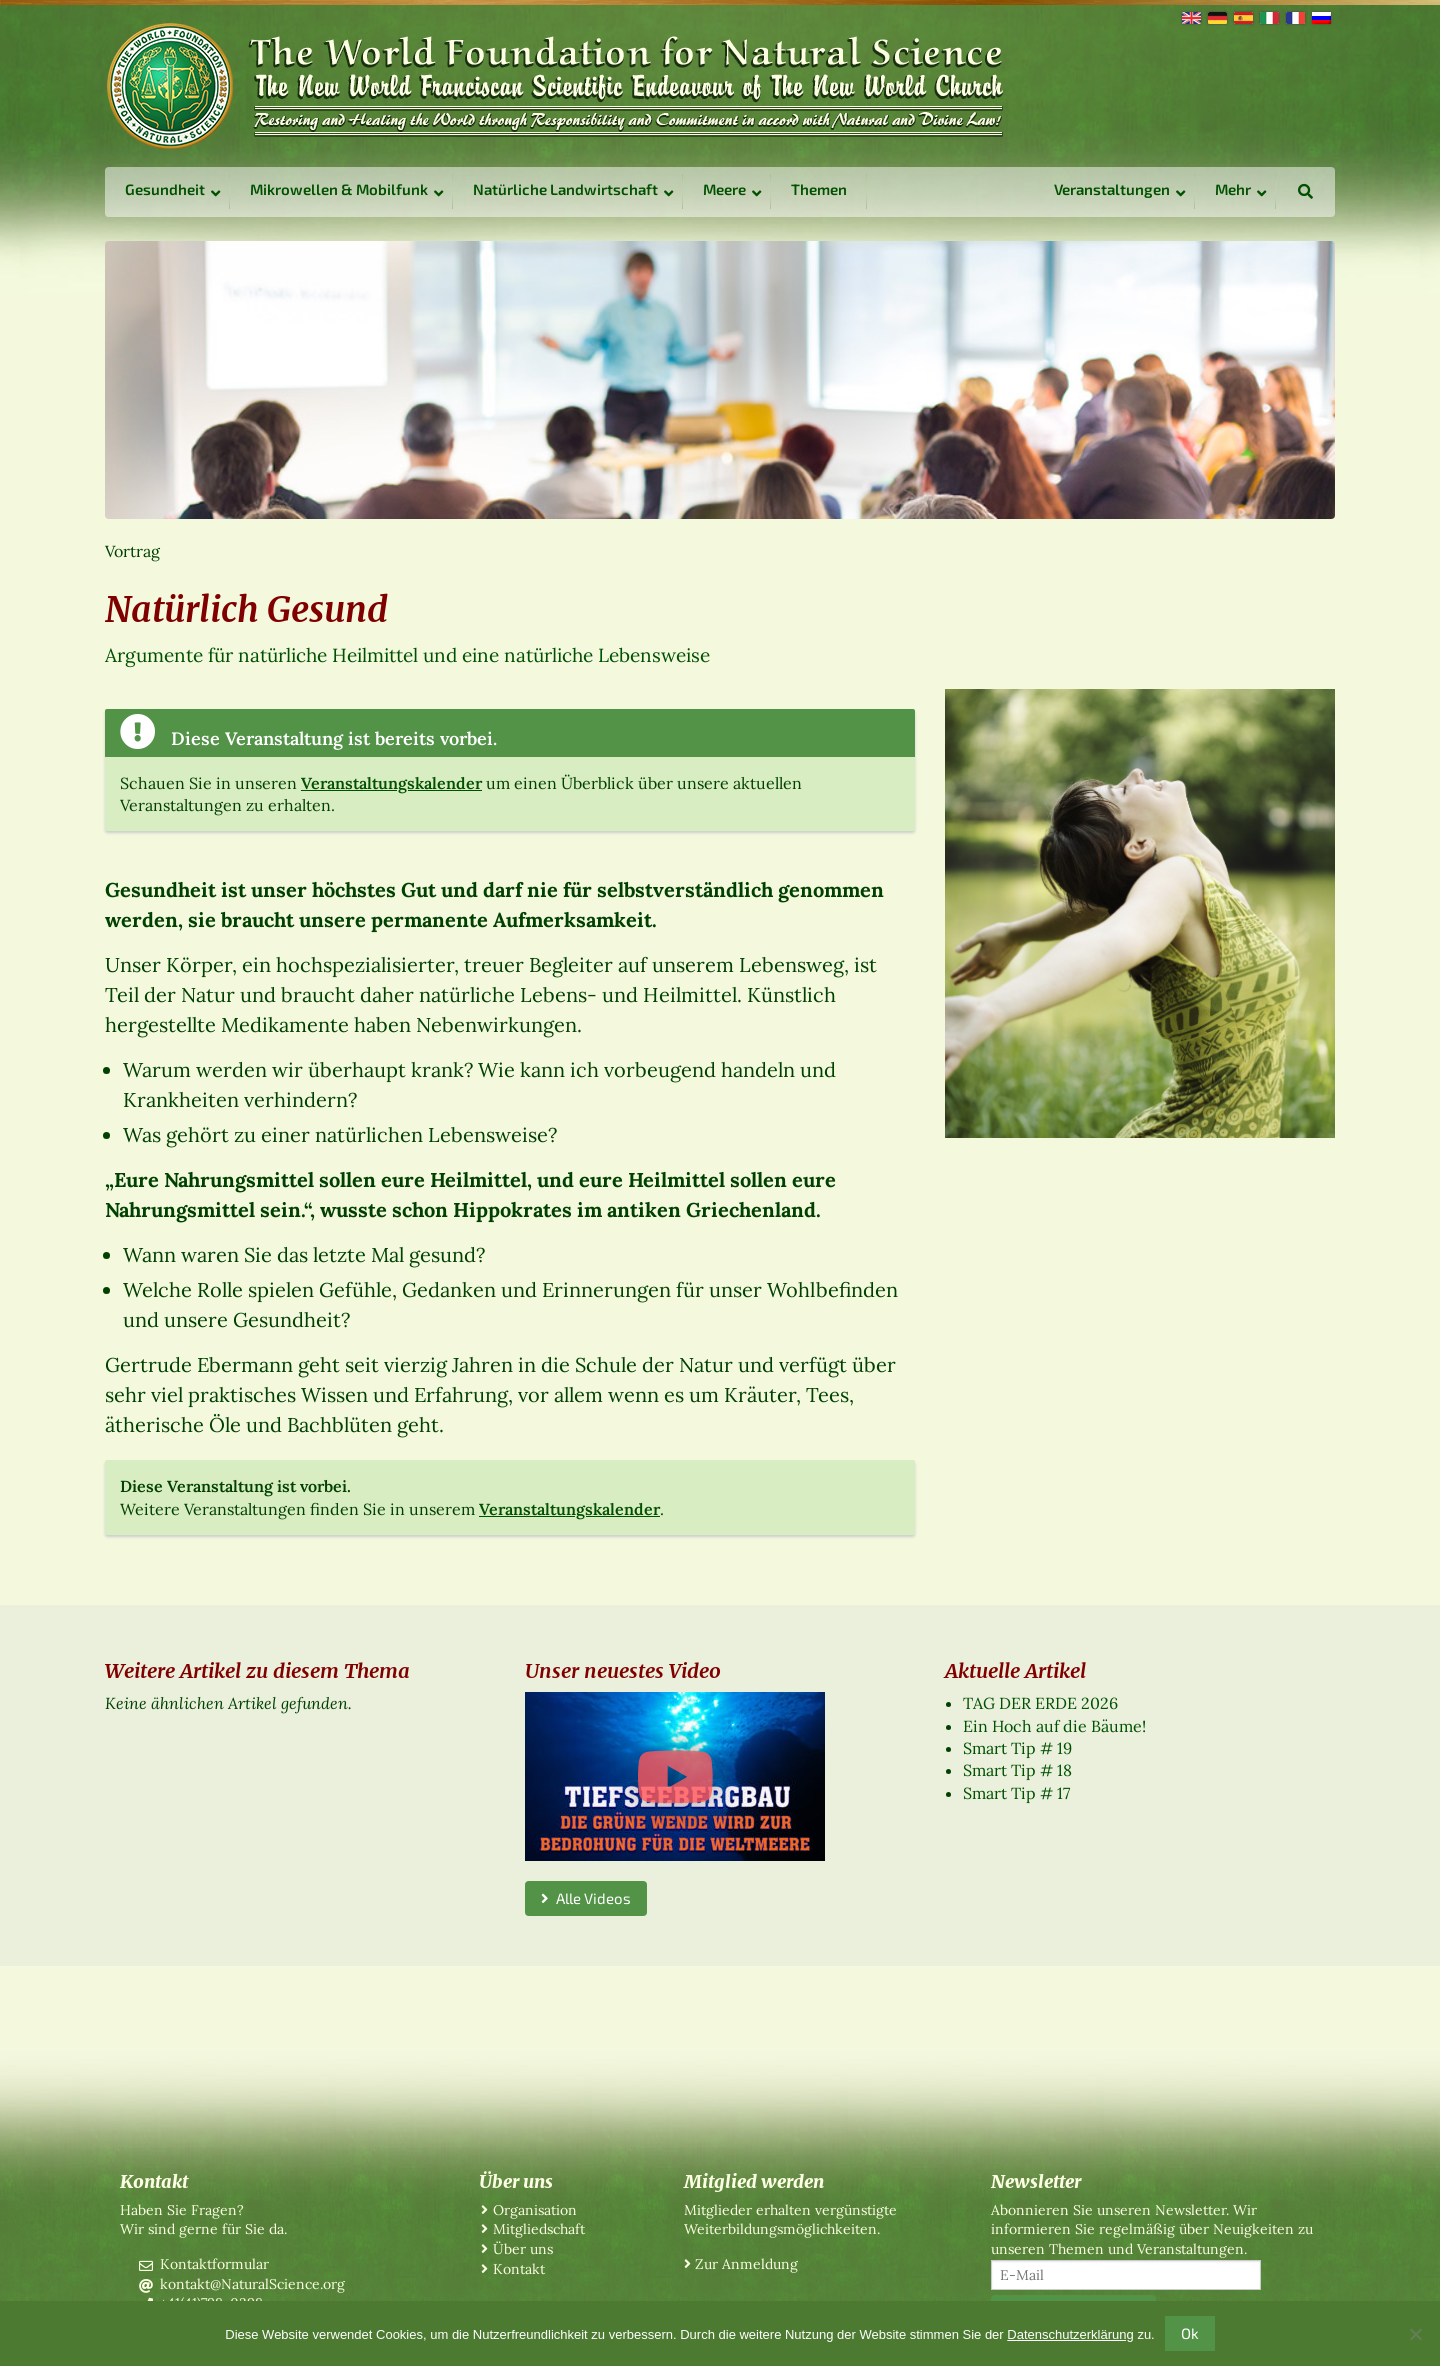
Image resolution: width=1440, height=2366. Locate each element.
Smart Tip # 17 (1016, 1793)
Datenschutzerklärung (1070, 2334)
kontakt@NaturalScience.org (252, 2284)
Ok (1190, 2333)
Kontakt (519, 2269)
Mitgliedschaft (539, 2229)
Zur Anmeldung (746, 2264)
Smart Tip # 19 (1017, 1748)
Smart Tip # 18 (1017, 1770)
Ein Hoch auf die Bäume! (1054, 1726)
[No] (1415, 2334)
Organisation (535, 2210)
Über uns (523, 2249)
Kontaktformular (214, 2264)
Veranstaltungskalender (391, 783)
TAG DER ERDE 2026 (1040, 1703)
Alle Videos (586, 1898)
